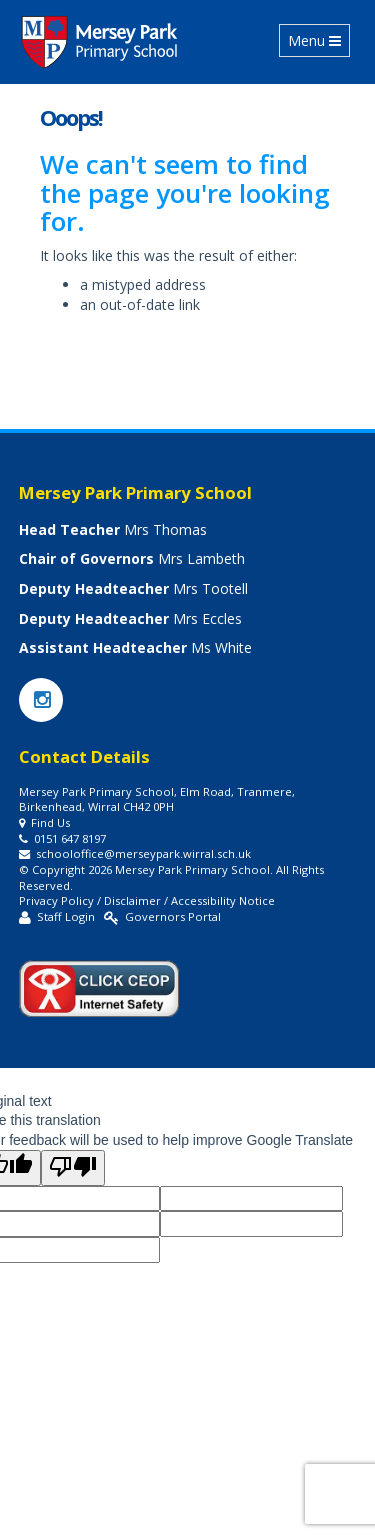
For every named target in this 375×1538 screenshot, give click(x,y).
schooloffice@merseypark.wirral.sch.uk (143, 853)
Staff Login (66, 916)
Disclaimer (132, 900)
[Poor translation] (73, 1168)
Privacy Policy (56, 900)
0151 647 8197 (70, 838)
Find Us (50, 822)
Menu (318, 40)
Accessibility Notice (223, 900)
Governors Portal (173, 916)
